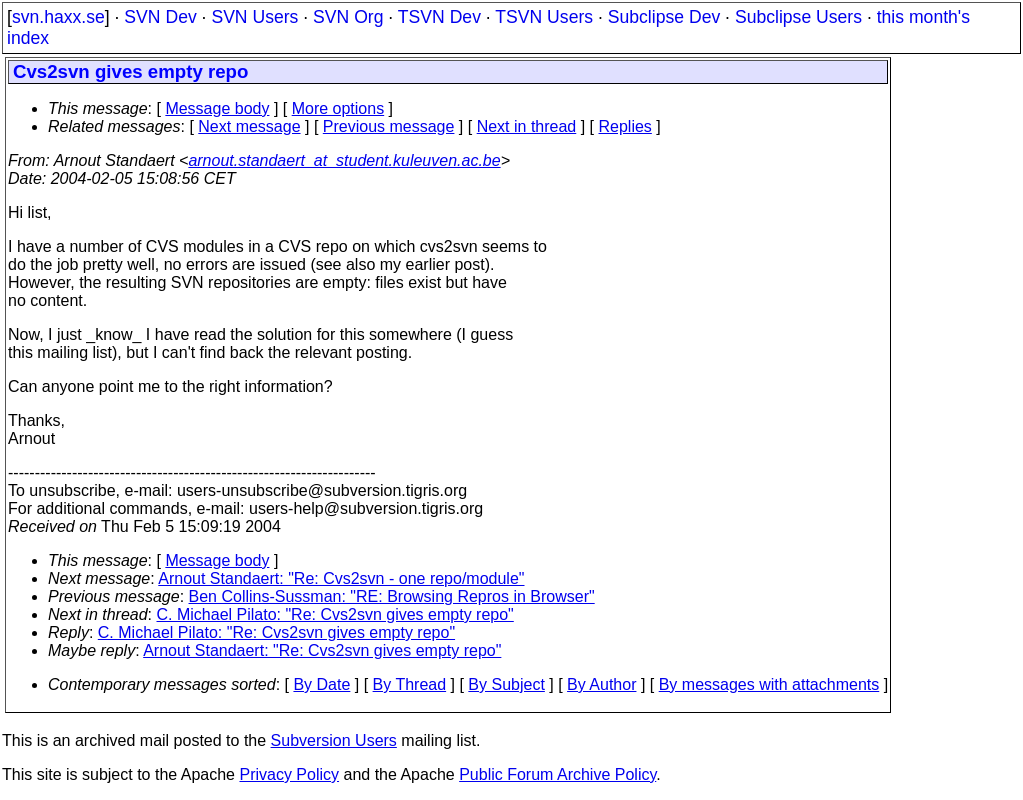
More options (338, 108)
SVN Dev (160, 17)
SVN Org (348, 17)
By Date (321, 684)
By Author (601, 684)
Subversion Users (334, 740)
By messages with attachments (769, 684)
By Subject (506, 684)
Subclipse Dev (664, 17)
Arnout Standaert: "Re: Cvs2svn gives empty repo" (322, 650)
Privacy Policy (289, 774)
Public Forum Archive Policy (557, 774)
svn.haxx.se (58, 17)
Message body (217, 108)
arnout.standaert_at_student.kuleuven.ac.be (344, 160)
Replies (625, 126)
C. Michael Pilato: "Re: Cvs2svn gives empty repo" (335, 614)
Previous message (389, 126)
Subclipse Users (798, 17)
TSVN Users (544, 17)
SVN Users (254, 17)
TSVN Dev (439, 17)
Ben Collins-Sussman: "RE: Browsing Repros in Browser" (392, 596)
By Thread (410, 684)
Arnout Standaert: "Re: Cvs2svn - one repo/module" (341, 578)
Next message (249, 126)
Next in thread (527, 126)
